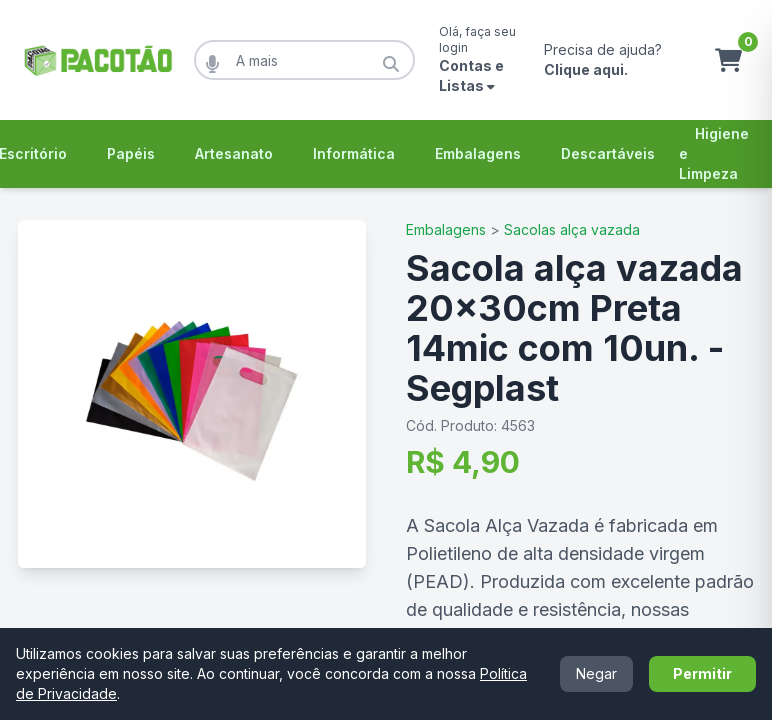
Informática (354, 153)
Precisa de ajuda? (603, 59)
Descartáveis (608, 153)
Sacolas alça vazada (572, 229)
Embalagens (478, 153)
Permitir (702, 673)
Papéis (131, 153)
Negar (596, 673)
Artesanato (234, 153)
